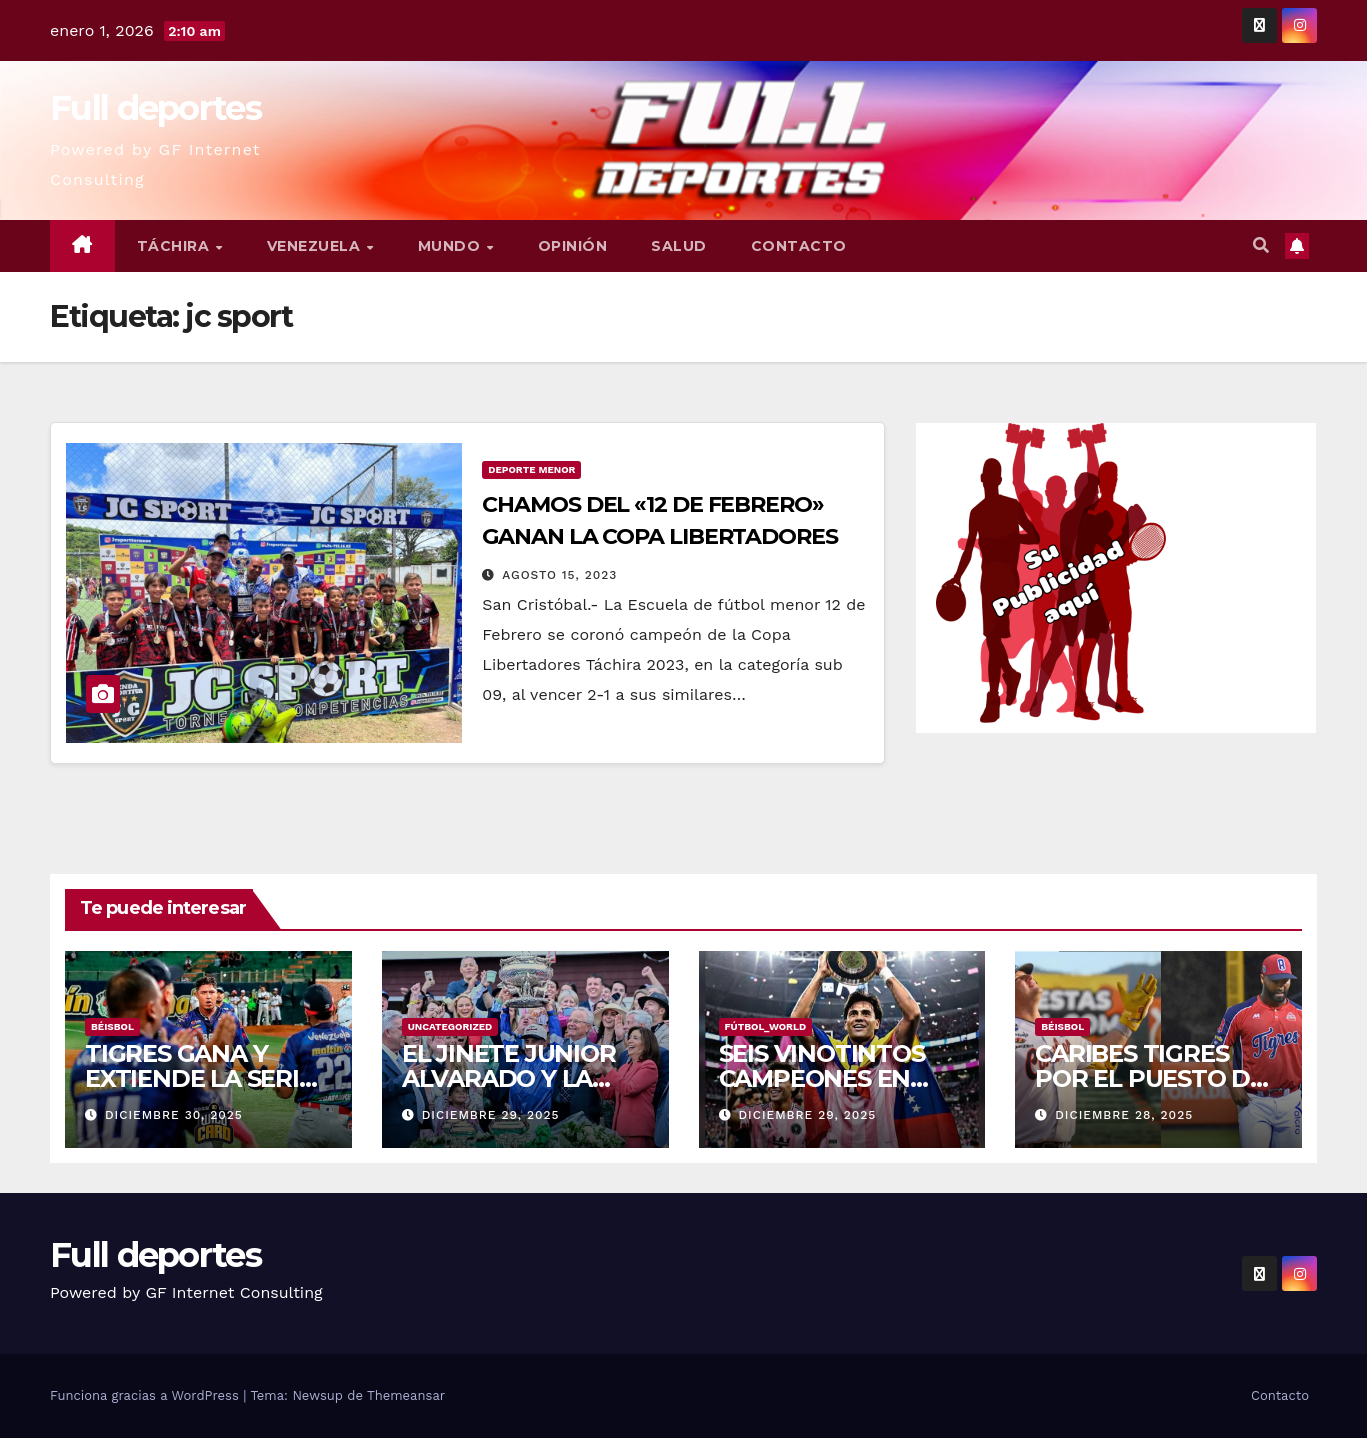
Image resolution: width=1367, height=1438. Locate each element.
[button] (1261, 245)
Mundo (451, 246)
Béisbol (112, 1026)
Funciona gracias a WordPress (146, 1395)
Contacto (799, 246)
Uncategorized (450, 1026)
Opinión (573, 246)
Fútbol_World (766, 1026)
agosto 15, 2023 (559, 575)
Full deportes (155, 108)
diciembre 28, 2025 (1124, 1115)
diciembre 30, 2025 (174, 1115)
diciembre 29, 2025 (491, 1115)
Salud (679, 246)
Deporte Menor (531, 469)
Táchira (175, 246)
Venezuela (316, 246)
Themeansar (406, 1395)
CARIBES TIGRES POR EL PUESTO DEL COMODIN (1157, 1078)
